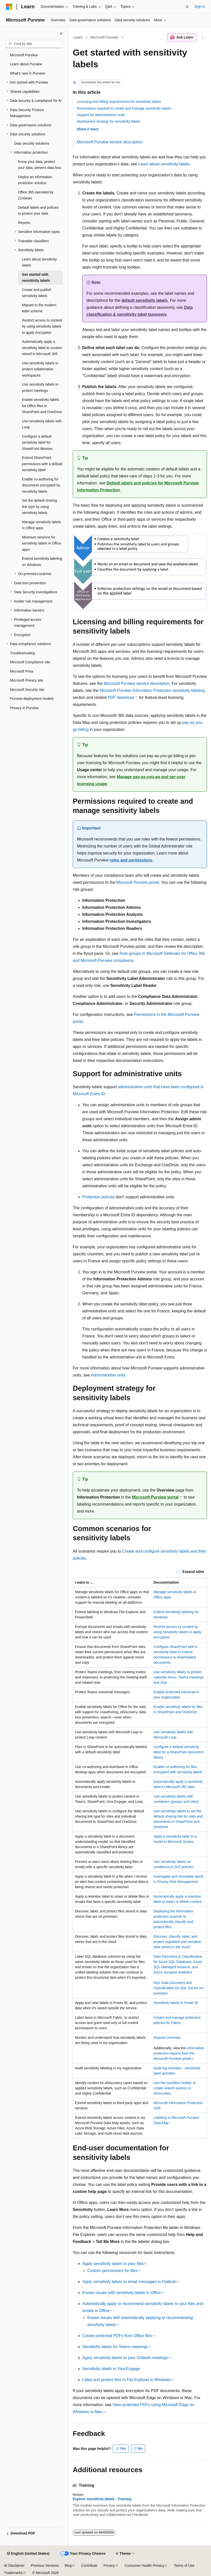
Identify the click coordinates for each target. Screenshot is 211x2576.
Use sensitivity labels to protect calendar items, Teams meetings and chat (179, 1677)
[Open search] (187, 6)
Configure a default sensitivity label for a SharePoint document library (179, 1752)
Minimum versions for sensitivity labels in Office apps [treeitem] (41, 543)
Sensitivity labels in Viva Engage (111, 2369)
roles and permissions (131, 860)
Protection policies (98, 1197)
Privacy (109, 2565)
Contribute (89, 2565)
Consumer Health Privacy (144, 2565)
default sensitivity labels (145, 300)
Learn (78, 37)
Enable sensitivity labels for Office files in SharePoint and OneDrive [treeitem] (42, 406)
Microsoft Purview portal (137, 882)
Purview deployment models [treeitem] (32, 699)
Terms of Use (184, 2565)
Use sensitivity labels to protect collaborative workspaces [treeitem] (40, 369)
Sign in (199, 7)
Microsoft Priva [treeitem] (21, 671)
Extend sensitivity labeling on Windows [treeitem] (42, 561)
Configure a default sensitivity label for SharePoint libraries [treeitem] (37, 442)
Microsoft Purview (104, 37)
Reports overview (167, 2038)
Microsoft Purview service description (109, 142)
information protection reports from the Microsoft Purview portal (179, 2053)
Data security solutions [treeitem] (31, 143)
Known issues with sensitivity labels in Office (121, 2293)
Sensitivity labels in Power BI (176, 2003)
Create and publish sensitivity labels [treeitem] (37, 293)
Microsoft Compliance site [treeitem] (30, 662)
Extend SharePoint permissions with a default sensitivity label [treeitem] (42, 464)
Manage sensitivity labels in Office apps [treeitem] (41, 525)
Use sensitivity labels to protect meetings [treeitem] (40, 387)
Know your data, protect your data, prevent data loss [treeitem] (39, 165)
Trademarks (13, 2573)
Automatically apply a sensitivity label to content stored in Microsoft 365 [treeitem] (42, 348)
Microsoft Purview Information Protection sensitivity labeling (152, 690)
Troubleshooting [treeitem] (22, 653)
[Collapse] (61, 33)
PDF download (121, 697)
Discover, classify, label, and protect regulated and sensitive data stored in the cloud (177, 1941)
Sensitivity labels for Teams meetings (115, 2347)
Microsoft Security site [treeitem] (27, 690)
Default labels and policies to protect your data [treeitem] (38, 210)
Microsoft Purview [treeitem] (24, 55)
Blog (68, 2565)
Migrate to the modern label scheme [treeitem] (39, 308)
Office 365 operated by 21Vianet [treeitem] (35, 195)
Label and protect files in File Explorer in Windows (126, 2380)
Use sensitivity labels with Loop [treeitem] (42, 424)
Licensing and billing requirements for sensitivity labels (119, 102)
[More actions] (202, 38)
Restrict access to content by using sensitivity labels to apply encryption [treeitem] (42, 326)
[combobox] (34, 44)
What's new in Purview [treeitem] (27, 73)
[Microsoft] (9, 7)
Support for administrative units (101, 115)
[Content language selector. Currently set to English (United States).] (28, 2554)
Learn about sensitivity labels (164, 164)
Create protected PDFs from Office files (117, 2336)
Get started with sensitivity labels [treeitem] (36, 277)
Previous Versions (44, 2565)
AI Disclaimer (14, 2565)
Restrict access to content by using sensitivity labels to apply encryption (177, 1632)
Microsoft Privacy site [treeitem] (26, 680)
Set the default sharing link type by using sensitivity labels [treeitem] (39, 506)
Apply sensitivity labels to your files (113, 2263)
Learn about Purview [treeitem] (26, 64)
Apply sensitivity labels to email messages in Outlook (129, 2281)
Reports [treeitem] (24, 223)
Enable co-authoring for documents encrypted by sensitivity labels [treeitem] (41, 485)
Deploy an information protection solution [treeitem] (35, 180)
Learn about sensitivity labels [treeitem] (39, 262)
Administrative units (108, 1375)
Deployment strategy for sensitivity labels (108, 121)
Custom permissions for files (112, 2270)
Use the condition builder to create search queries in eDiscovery (175, 2088)
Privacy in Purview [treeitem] (24, 708)
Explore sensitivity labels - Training (102, 2499)
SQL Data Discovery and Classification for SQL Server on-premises (179, 1988)
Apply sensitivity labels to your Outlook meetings (125, 2358)
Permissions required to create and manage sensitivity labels (124, 108)
